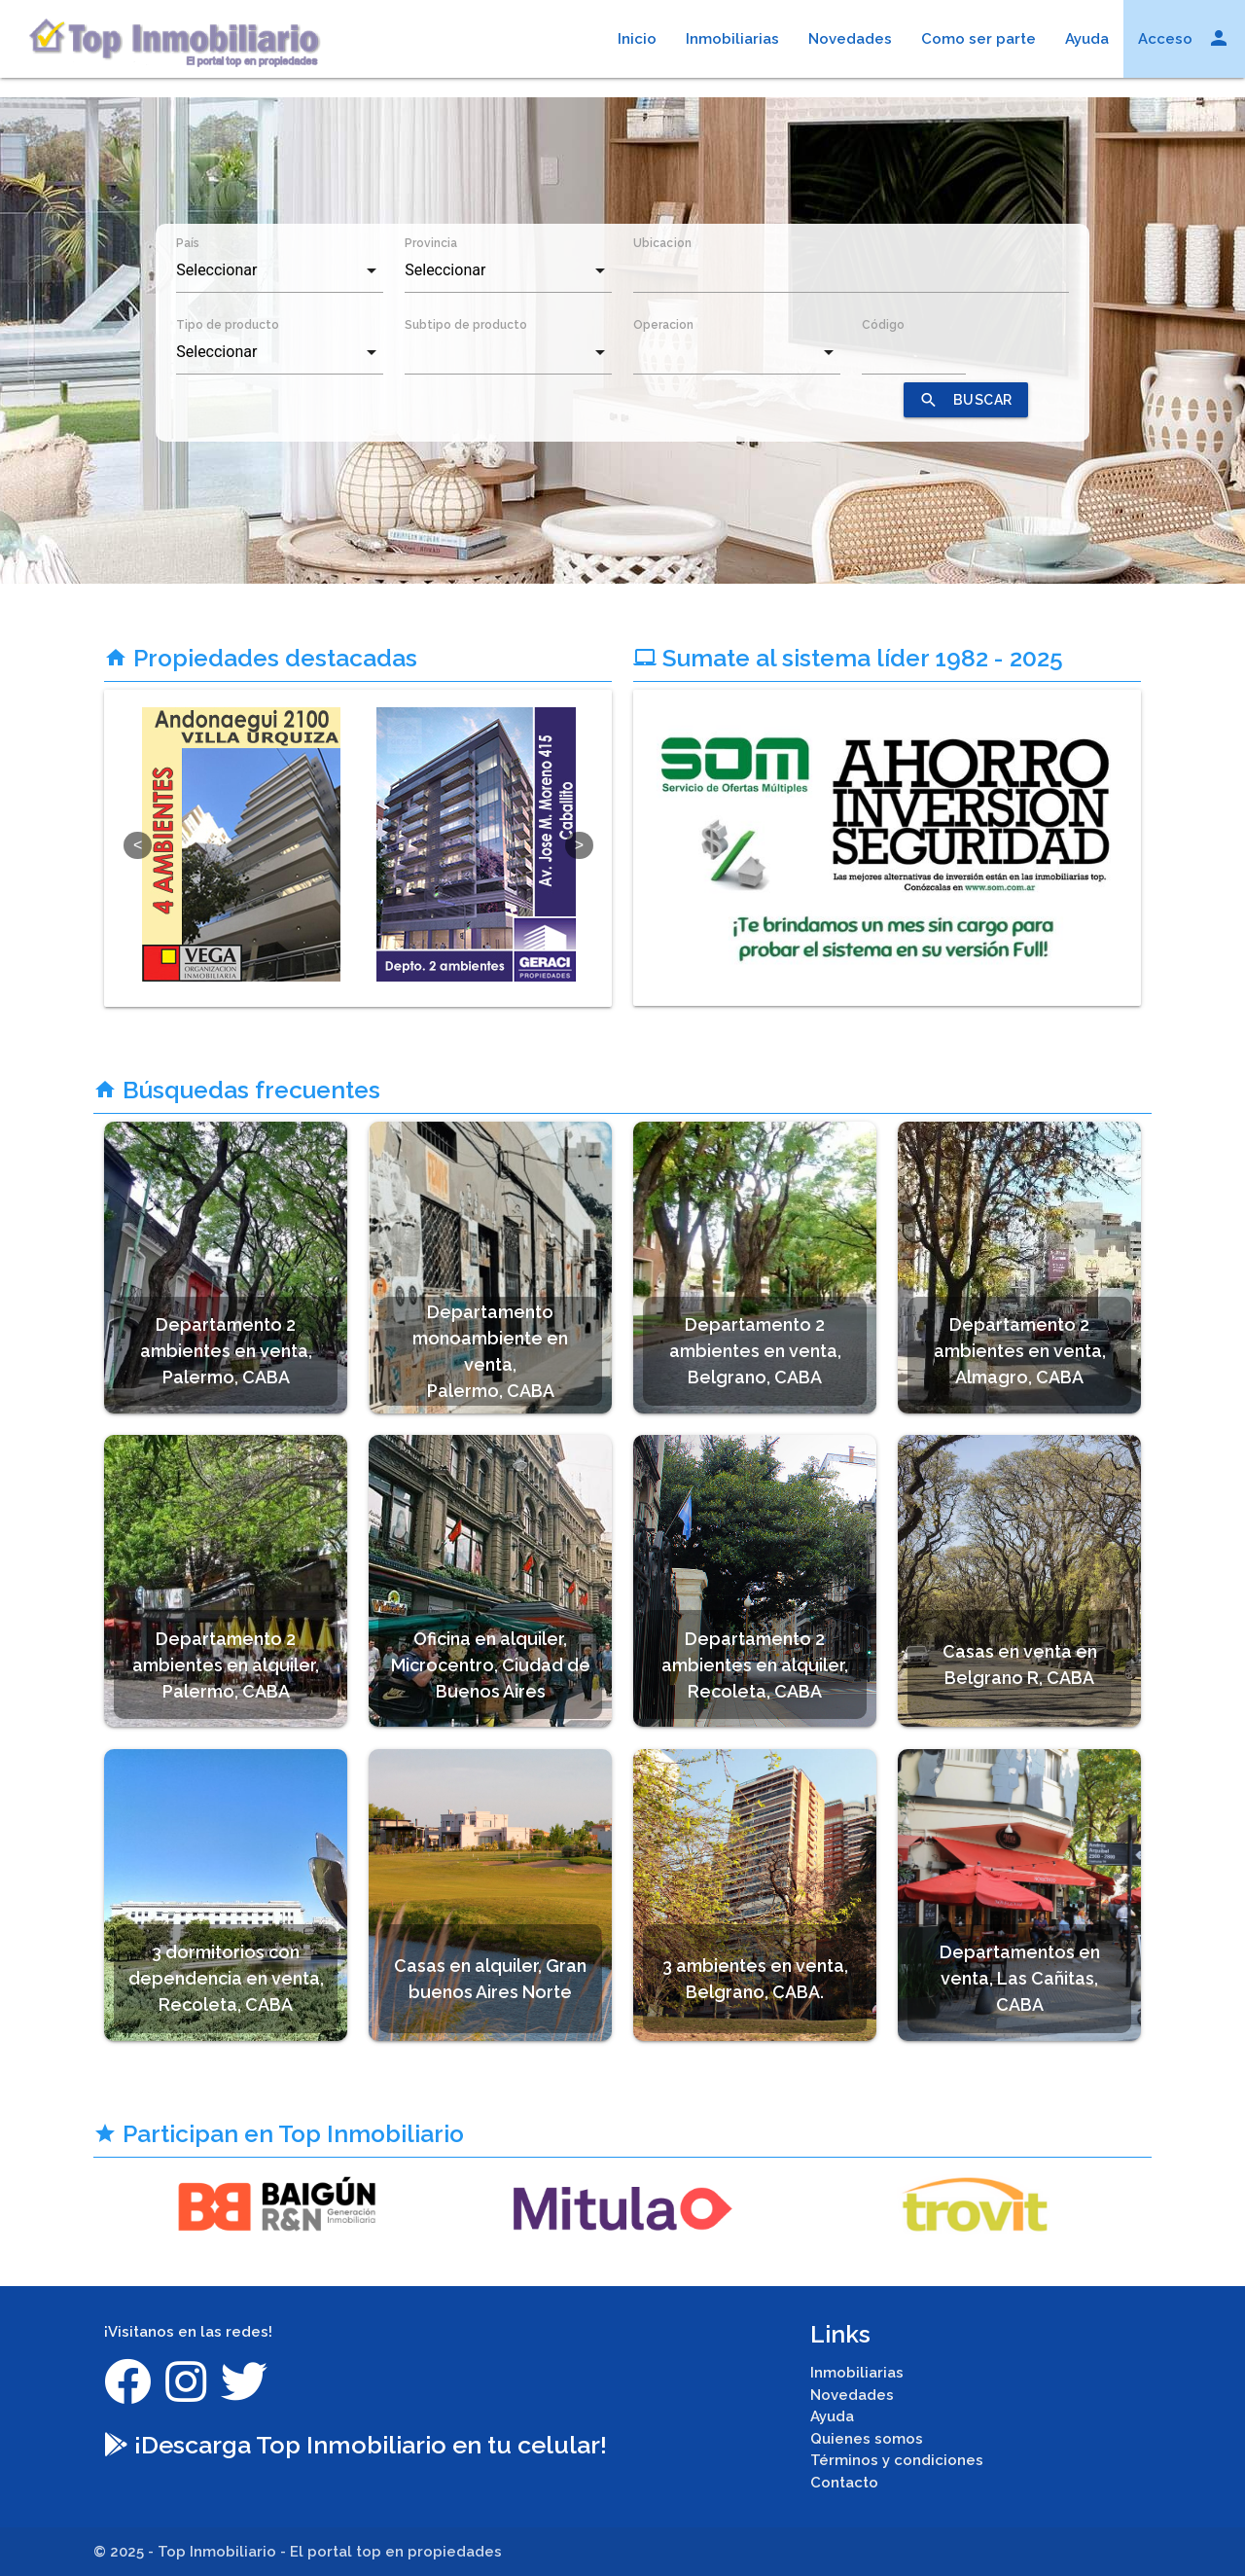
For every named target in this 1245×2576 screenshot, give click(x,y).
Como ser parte (978, 39)
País (187, 243)
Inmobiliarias (732, 39)
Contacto (844, 2482)
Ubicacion (662, 243)
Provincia (431, 243)
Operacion (663, 325)
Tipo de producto (227, 325)
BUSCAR (966, 399)
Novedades (850, 39)
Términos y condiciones (896, 2460)
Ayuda (1087, 39)
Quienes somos (866, 2439)
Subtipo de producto (466, 325)
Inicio (637, 39)
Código (883, 325)
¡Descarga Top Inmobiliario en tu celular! (355, 2444)
